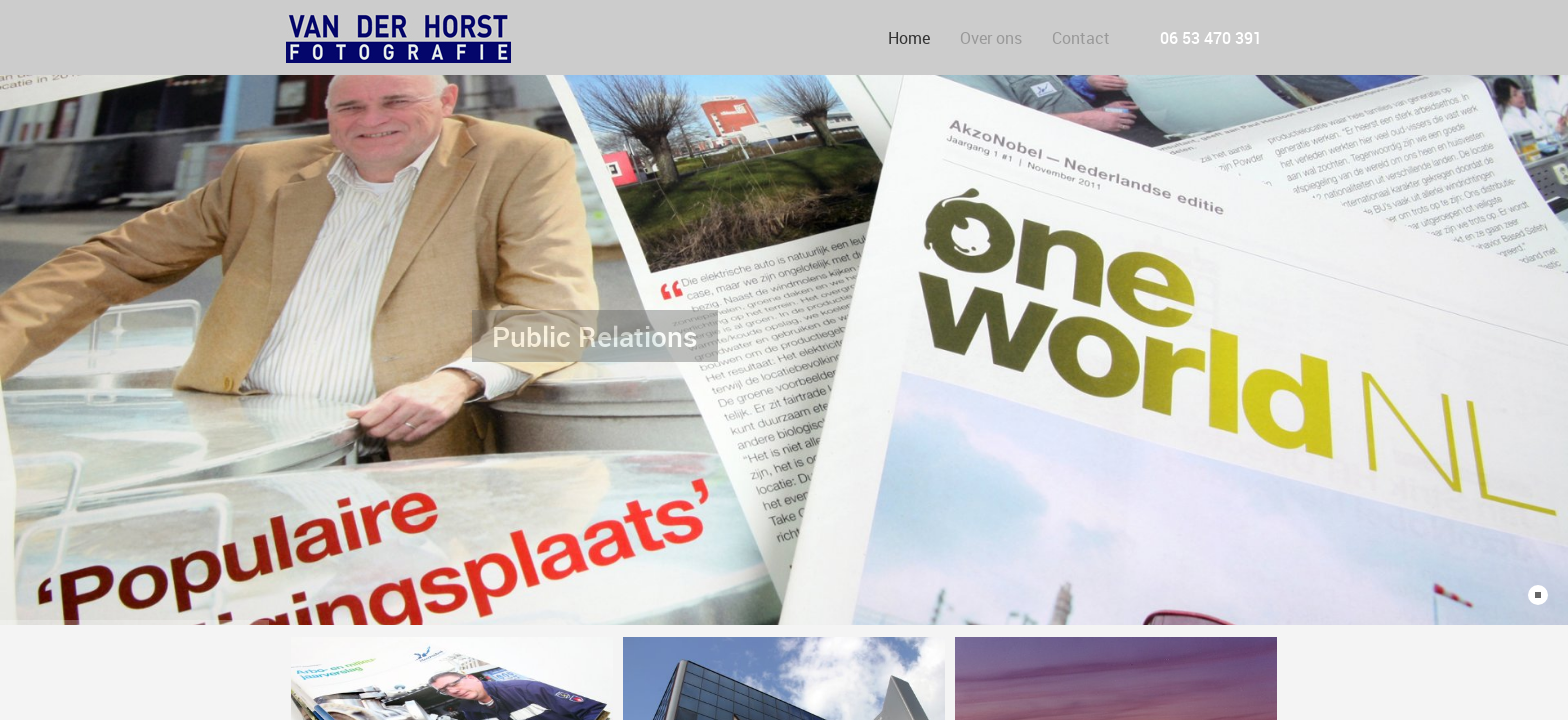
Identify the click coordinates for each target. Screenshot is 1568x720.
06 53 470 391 (1211, 38)
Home (909, 38)
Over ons (991, 38)
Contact (1081, 38)
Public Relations (595, 326)
